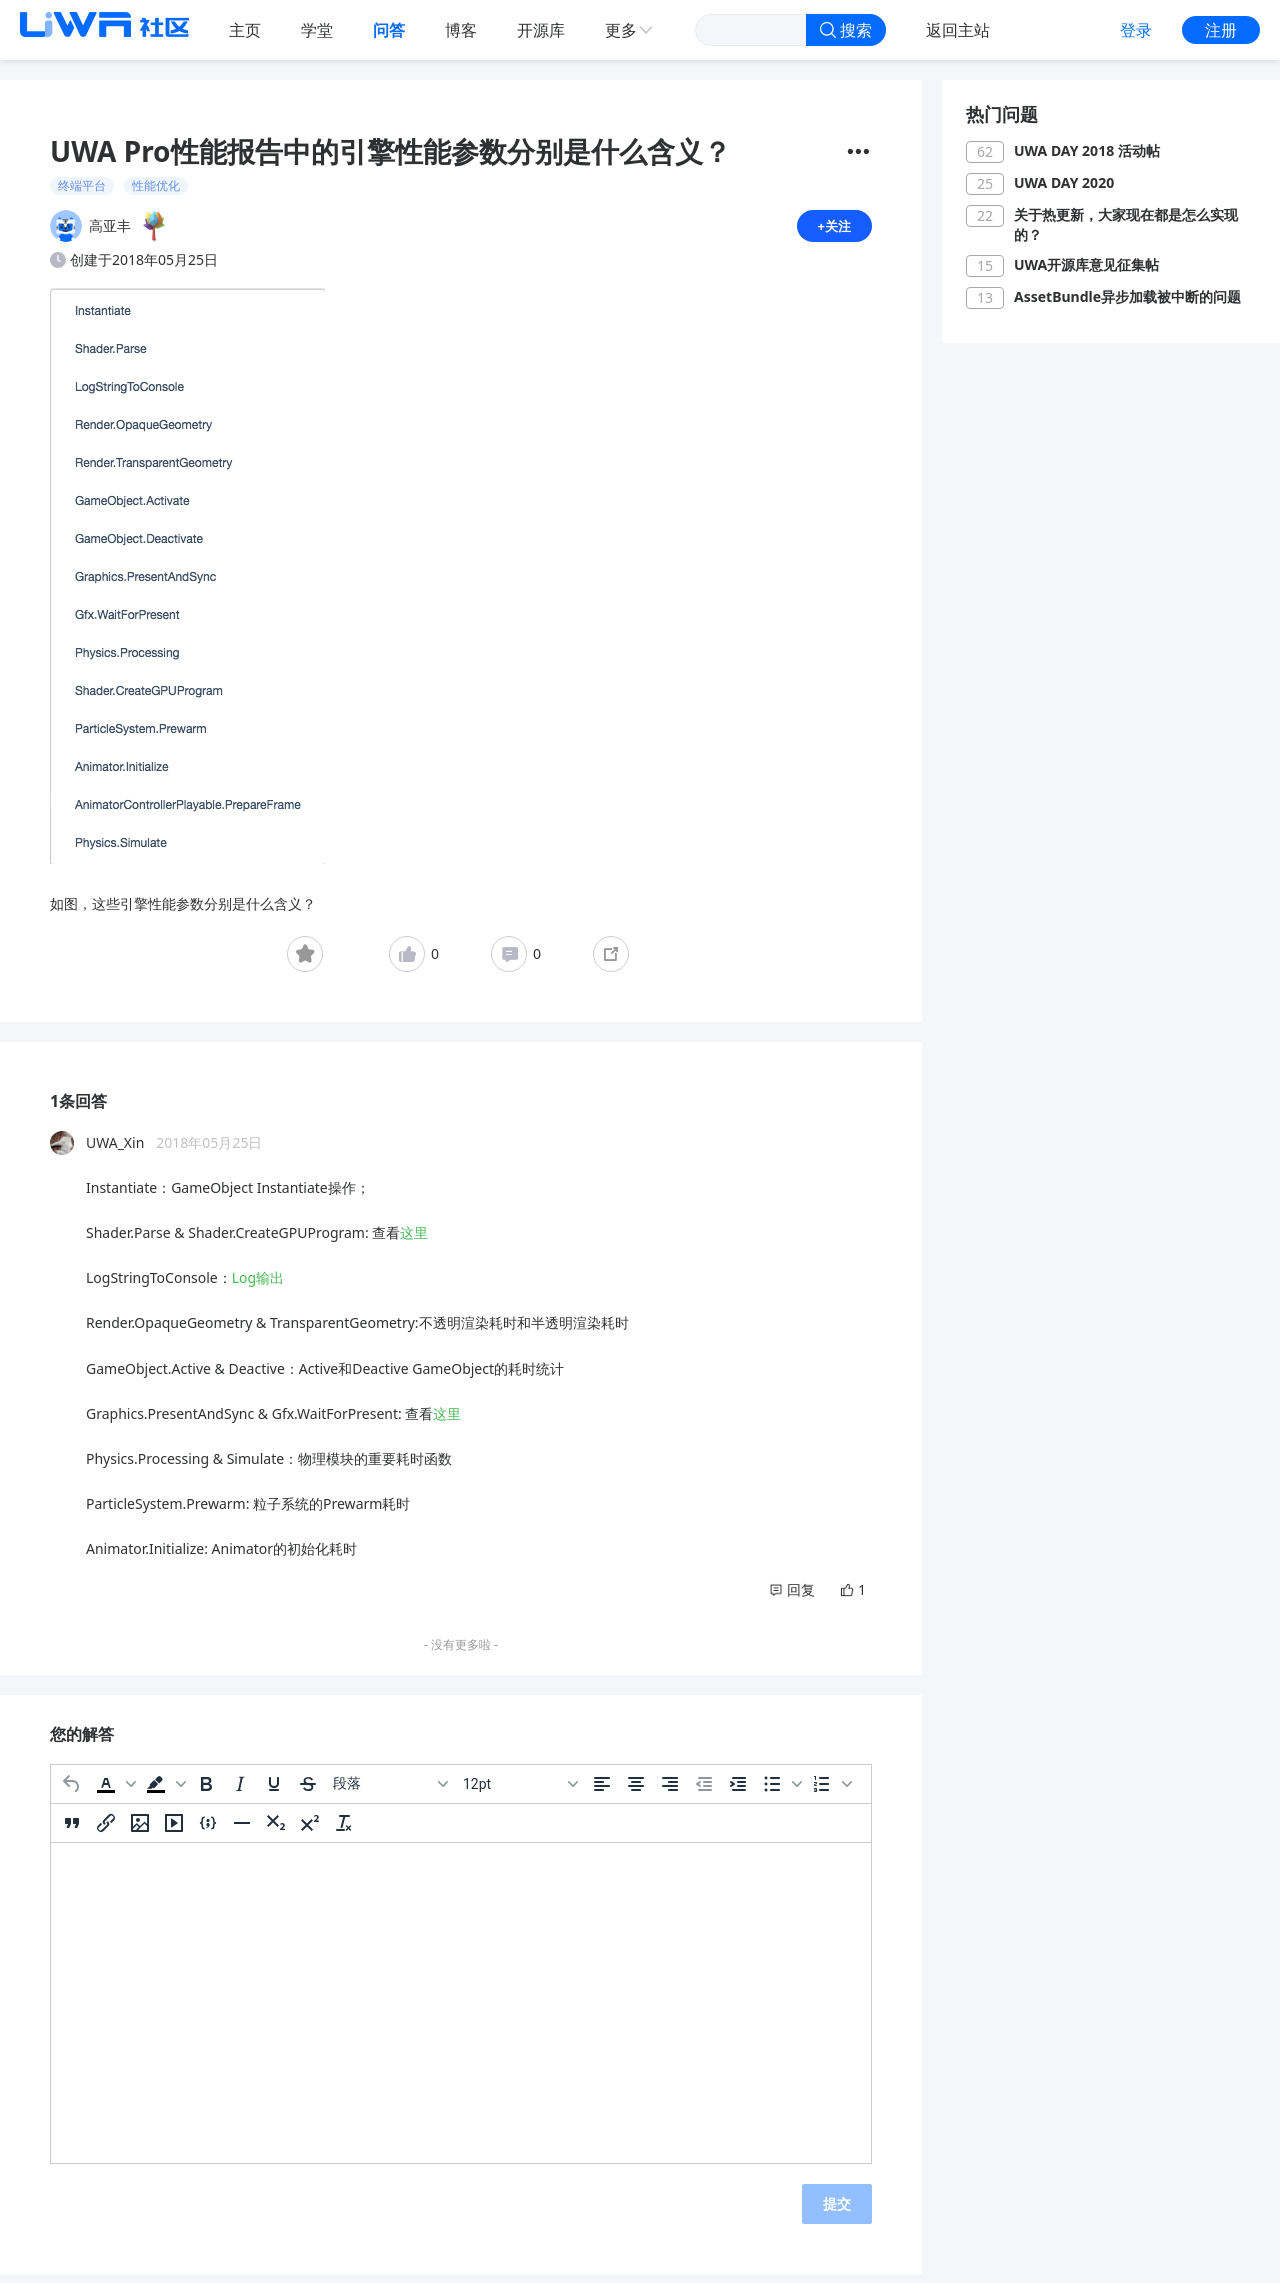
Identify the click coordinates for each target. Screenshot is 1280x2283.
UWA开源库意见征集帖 (1086, 264)
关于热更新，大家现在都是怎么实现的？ (1126, 224)
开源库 (541, 30)
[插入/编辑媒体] (174, 1831)
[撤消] (72, 1792)
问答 (389, 30)
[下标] (276, 1831)
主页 (245, 30)
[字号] (520, 1792)
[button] (114, 1792)
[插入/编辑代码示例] (208, 1831)
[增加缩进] (738, 1792)
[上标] (310, 1831)
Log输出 (258, 1285)
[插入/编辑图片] (140, 1831)
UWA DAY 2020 (1064, 182)
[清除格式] (344, 1831)
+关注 (833, 229)
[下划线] (274, 1792)
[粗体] (206, 1792)
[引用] (72, 1831)
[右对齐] (670, 1792)
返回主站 (958, 30)
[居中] (636, 1792)
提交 (837, 2211)
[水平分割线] (242, 1831)
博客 (461, 30)
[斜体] (240, 1792)
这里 (414, 1240)
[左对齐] (602, 1792)
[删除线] (308, 1792)
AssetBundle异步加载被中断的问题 (1127, 296)
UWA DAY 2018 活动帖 (1087, 150)
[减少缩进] (704, 1792)
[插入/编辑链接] (106, 1831)
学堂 (317, 30)
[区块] (390, 1792)
